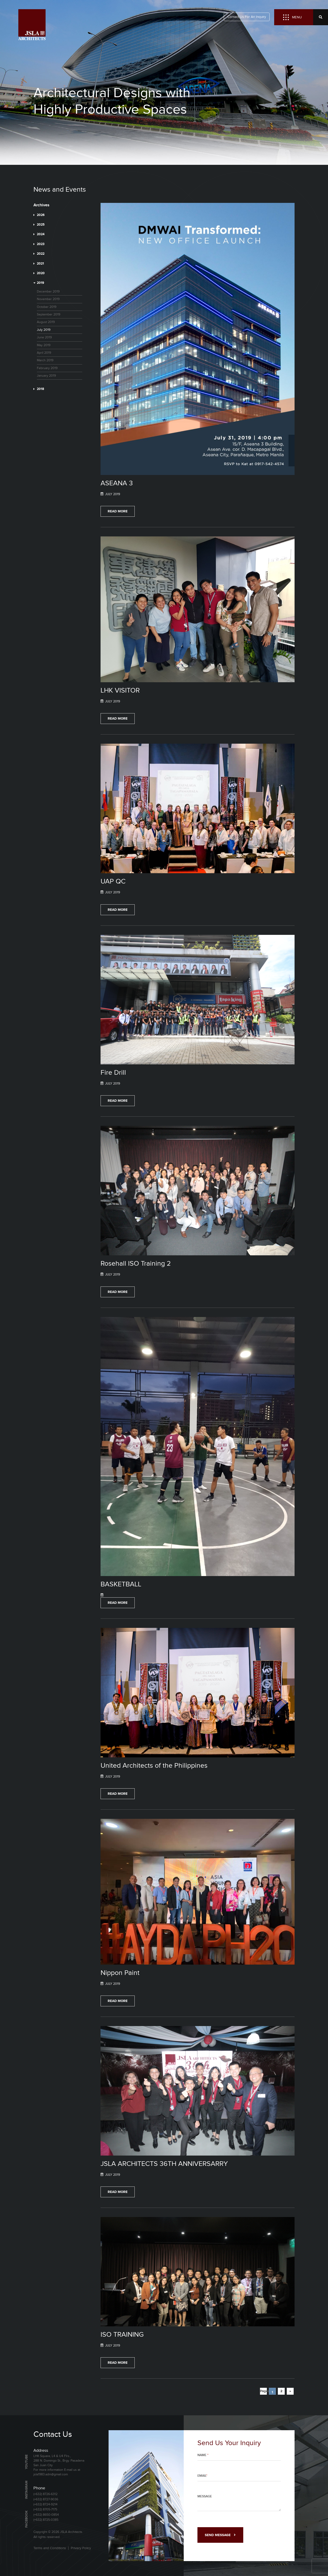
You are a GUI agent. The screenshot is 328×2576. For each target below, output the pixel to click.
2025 (41, 224)
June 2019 (44, 337)
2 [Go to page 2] (281, 2391)
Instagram (26, 2490)
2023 (40, 244)
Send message (220, 2535)
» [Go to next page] (290, 2391)
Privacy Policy (81, 2548)
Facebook (26, 2519)
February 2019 (47, 368)
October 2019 (46, 307)
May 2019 (43, 345)
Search (320, 17)
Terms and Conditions (49, 2548)
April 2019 (44, 353)
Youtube (26, 2462)
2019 (40, 283)
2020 (41, 273)
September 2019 (48, 314)
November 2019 (48, 299)
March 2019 (45, 360)
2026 (41, 215)
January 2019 (46, 376)
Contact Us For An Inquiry (246, 17)
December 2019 (48, 291)
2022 (40, 254)
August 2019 (46, 322)
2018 (40, 389)
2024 (40, 234)
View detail (198, 365)
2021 (40, 263)
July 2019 (43, 330)
